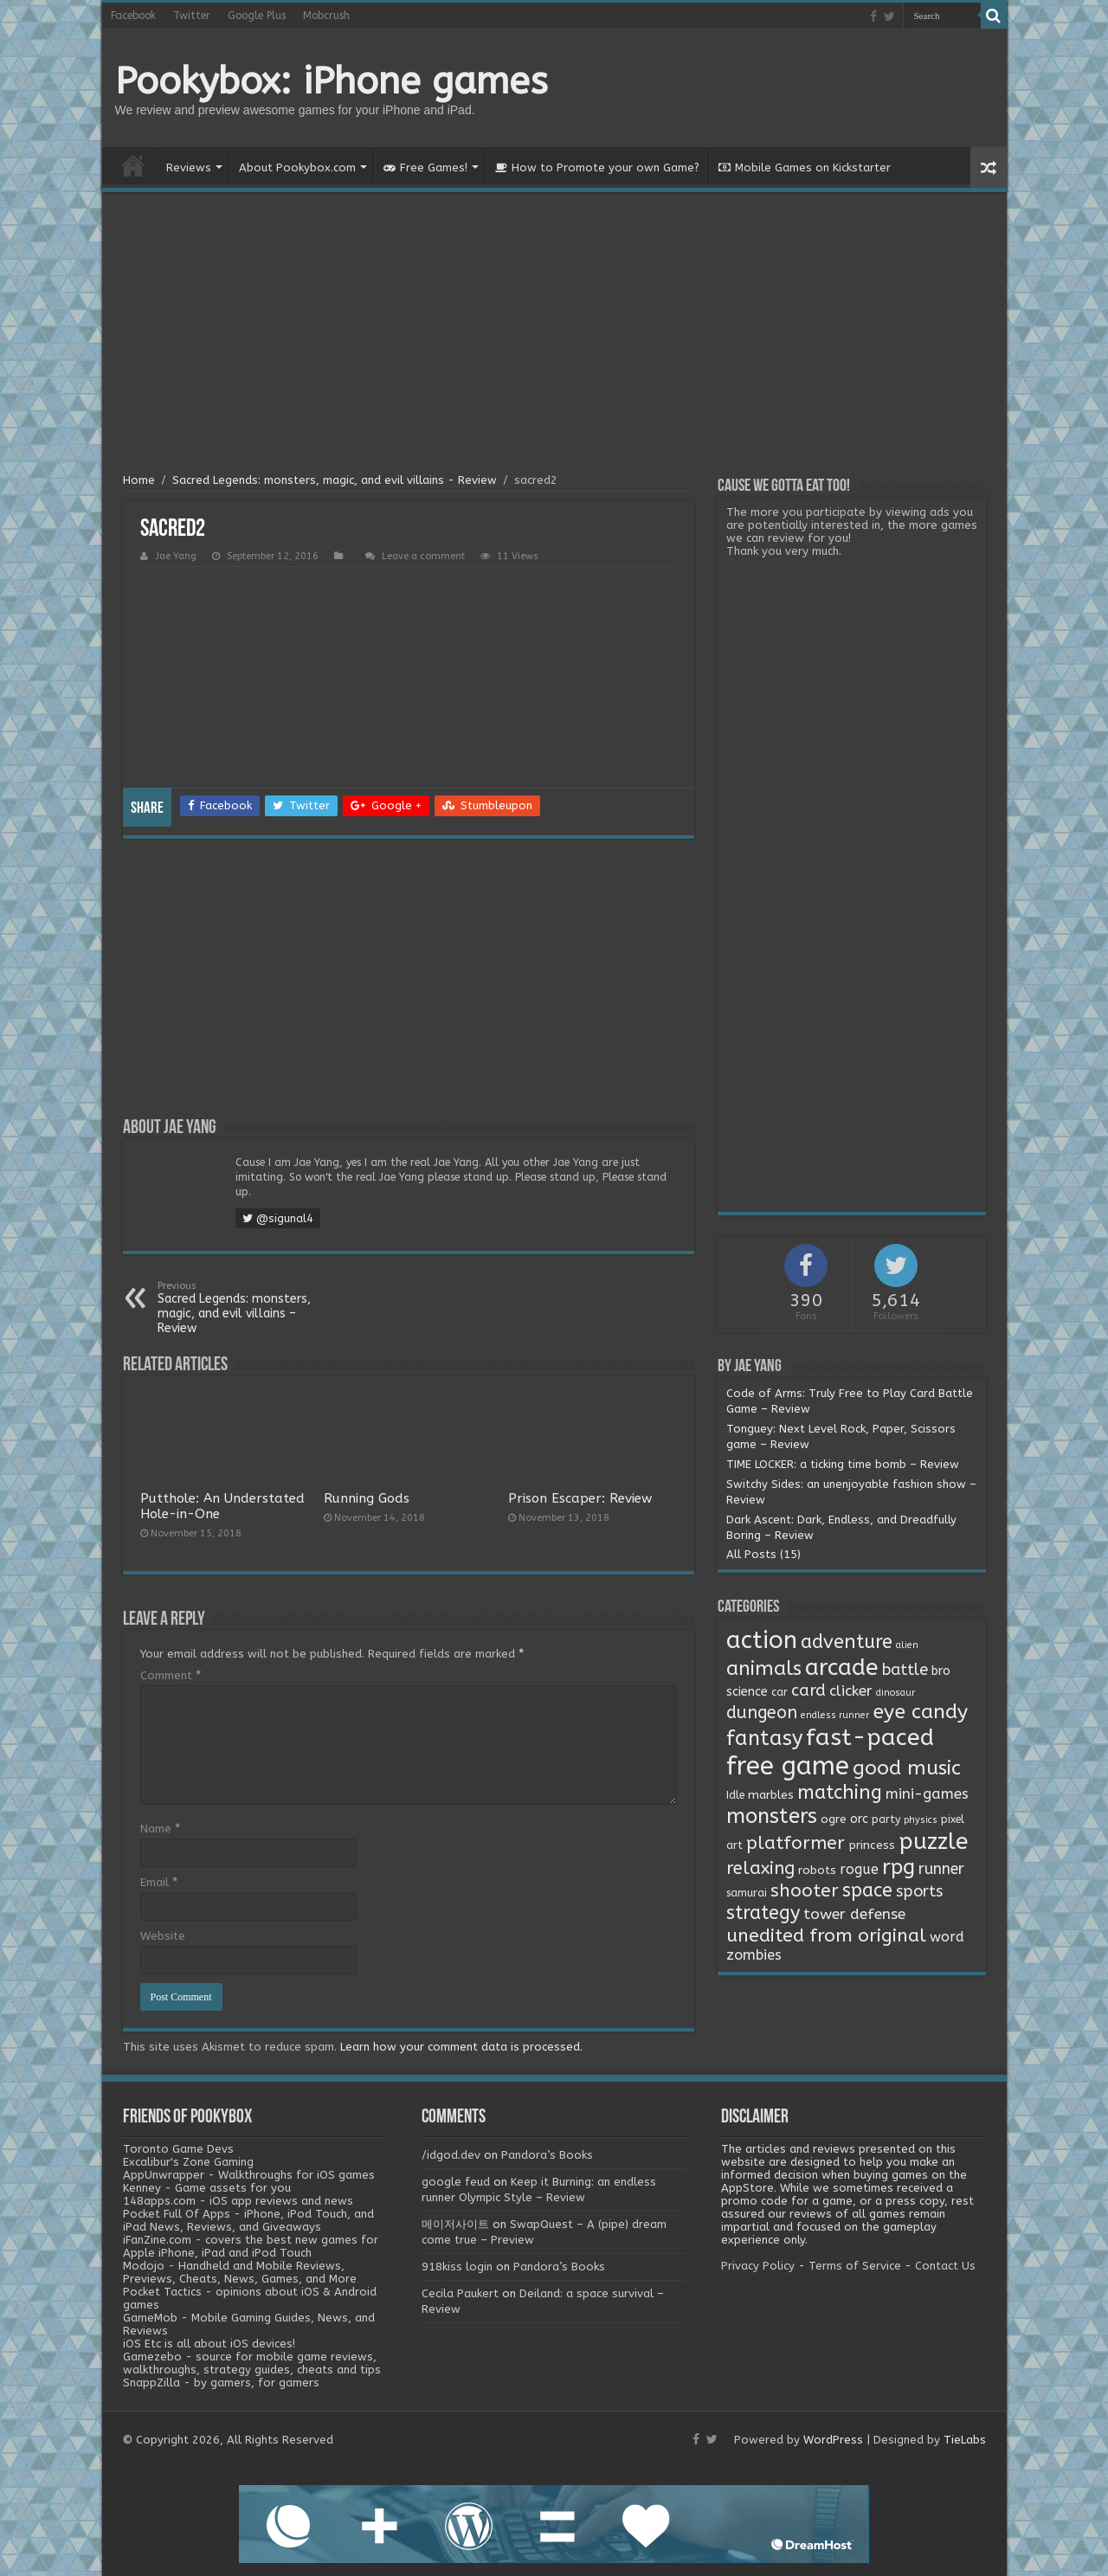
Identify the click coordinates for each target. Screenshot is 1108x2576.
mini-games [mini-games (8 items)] (927, 1793)
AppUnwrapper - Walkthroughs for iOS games (249, 2174)
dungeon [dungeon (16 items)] (761, 1713)
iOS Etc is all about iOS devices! (209, 2343)
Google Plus (257, 16)
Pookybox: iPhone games (331, 81)
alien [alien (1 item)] (907, 1645)
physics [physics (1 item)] (920, 1820)
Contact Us (945, 2265)
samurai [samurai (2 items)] (746, 1893)
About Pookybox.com (297, 167)
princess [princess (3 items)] (871, 1845)
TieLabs (965, 2439)
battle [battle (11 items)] (905, 1669)
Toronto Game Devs (178, 2148)
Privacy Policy (758, 2265)
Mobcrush (326, 16)
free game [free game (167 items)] (787, 1766)
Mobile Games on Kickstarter (804, 167)
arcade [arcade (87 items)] (842, 1667)
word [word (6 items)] (947, 1937)
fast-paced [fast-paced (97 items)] (870, 1737)
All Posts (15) (763, 1554)
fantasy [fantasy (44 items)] (764, 1738)
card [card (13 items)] (808, 1690)
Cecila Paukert (460, 2293)
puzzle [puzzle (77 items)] (933, 1841)
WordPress (833, 2439)
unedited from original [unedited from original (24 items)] (826, 1935)
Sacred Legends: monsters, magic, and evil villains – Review (246, 1308)
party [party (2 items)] (886, 1819)
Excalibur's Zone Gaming (188, 2161)
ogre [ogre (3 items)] (834, 1819)
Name (160, 1828)
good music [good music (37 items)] (907, 1768)
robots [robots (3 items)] (817, 1870)
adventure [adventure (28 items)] (846, 1642)
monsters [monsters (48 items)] (771, 1816)
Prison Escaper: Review (580, 1498)
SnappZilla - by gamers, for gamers (221, 2382)
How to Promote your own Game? (597, 167)
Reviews (188, 167)
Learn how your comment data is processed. (461, 2046)
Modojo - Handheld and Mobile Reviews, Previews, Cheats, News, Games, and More (240, 2272)
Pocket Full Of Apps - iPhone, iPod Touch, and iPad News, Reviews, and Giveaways (248, 2220)
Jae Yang (175, 556)
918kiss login (457, 2266)
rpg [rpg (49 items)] (898, 1867)
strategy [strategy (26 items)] (763, 1913)
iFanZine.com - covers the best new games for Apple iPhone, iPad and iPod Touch (250, 2246)
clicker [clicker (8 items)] (851, 1690)
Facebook (133, 16)
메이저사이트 (455, 2224)
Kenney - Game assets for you (207, 2187)
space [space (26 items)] (867, 1890)
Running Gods (366, 1498)
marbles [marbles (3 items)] (771, 1795)
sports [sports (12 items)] (919, 1891)
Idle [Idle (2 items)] (735, 1795)
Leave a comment (423, 556)
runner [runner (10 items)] (941, 1869)
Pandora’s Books (547, 2154)
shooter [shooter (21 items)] (804, 1890)
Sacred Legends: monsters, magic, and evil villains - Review (334, 479)
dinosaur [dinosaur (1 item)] (895, 1692)
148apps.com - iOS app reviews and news (238, 2200)
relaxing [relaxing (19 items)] (760, 1868)
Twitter (191, 16)
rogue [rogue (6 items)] (859, 1869)
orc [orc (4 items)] (859, 1819)
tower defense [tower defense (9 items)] (854, 1914)
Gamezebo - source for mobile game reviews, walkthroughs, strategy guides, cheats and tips (252, 2363)
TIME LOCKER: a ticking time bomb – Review (842, 1464)
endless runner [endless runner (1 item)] (835, 1715)
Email (158, 1882)
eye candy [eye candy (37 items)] (920, 1711)
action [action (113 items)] (761, 1640)
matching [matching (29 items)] (839, 1792)
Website (162, 1935)
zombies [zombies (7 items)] (754, 1955)
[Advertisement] (554, 335)
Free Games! (425, 167)
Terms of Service (854, 2265)
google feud (456, 2181)
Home (133, 165)
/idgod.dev (451, 2154)
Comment (170, 1675)
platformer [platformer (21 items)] (795, 1842)
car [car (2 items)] (779, 1692)
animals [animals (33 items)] (764, 1668)
